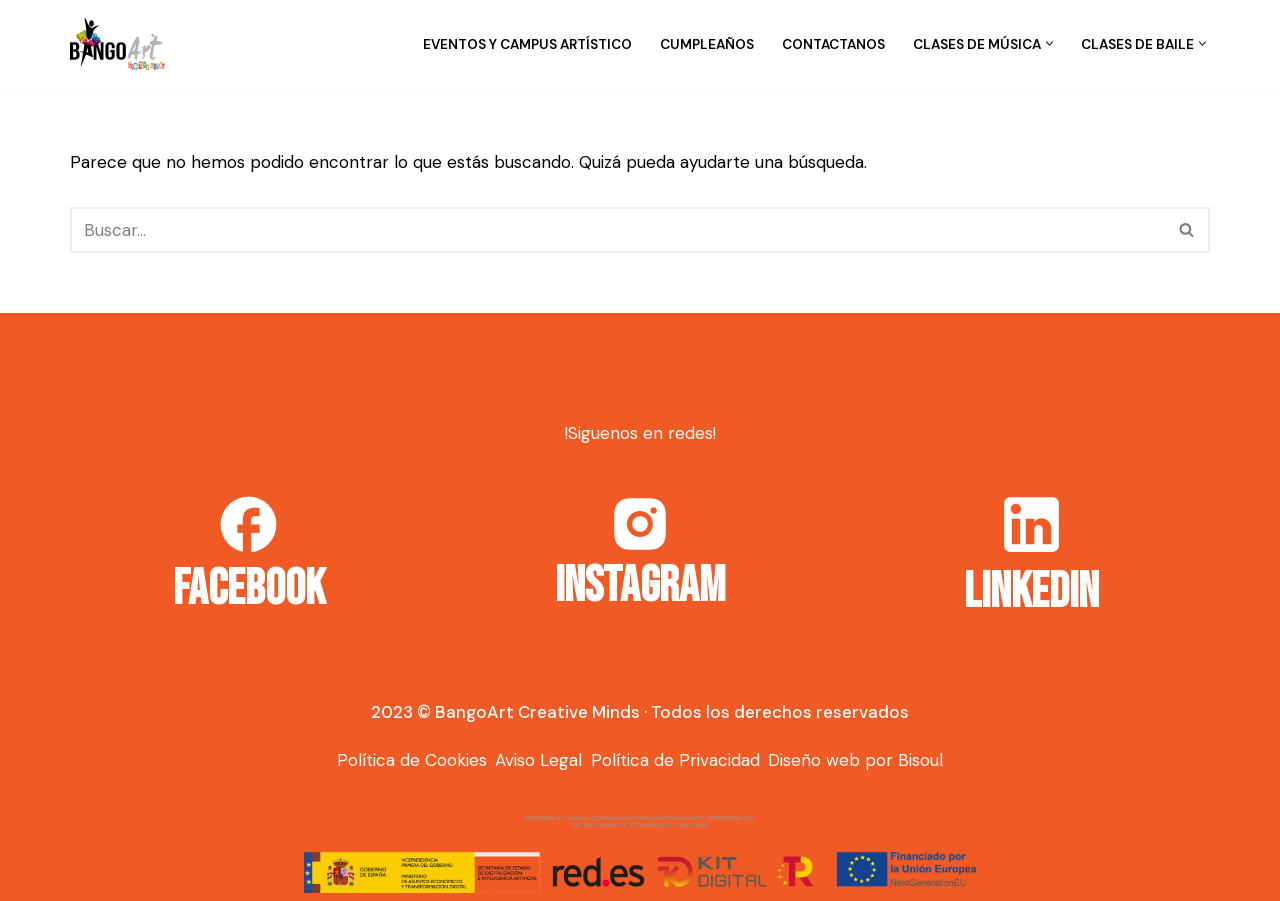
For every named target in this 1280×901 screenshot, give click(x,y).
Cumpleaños (707, 44)
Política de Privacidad (675, 760)
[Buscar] (617, 230)
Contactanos (833, 44)
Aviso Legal (538, 760)
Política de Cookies (412, 760)
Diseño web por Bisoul (855, 760)
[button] (1049, 43)
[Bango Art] (117, 44)
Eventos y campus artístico (527, 44)
